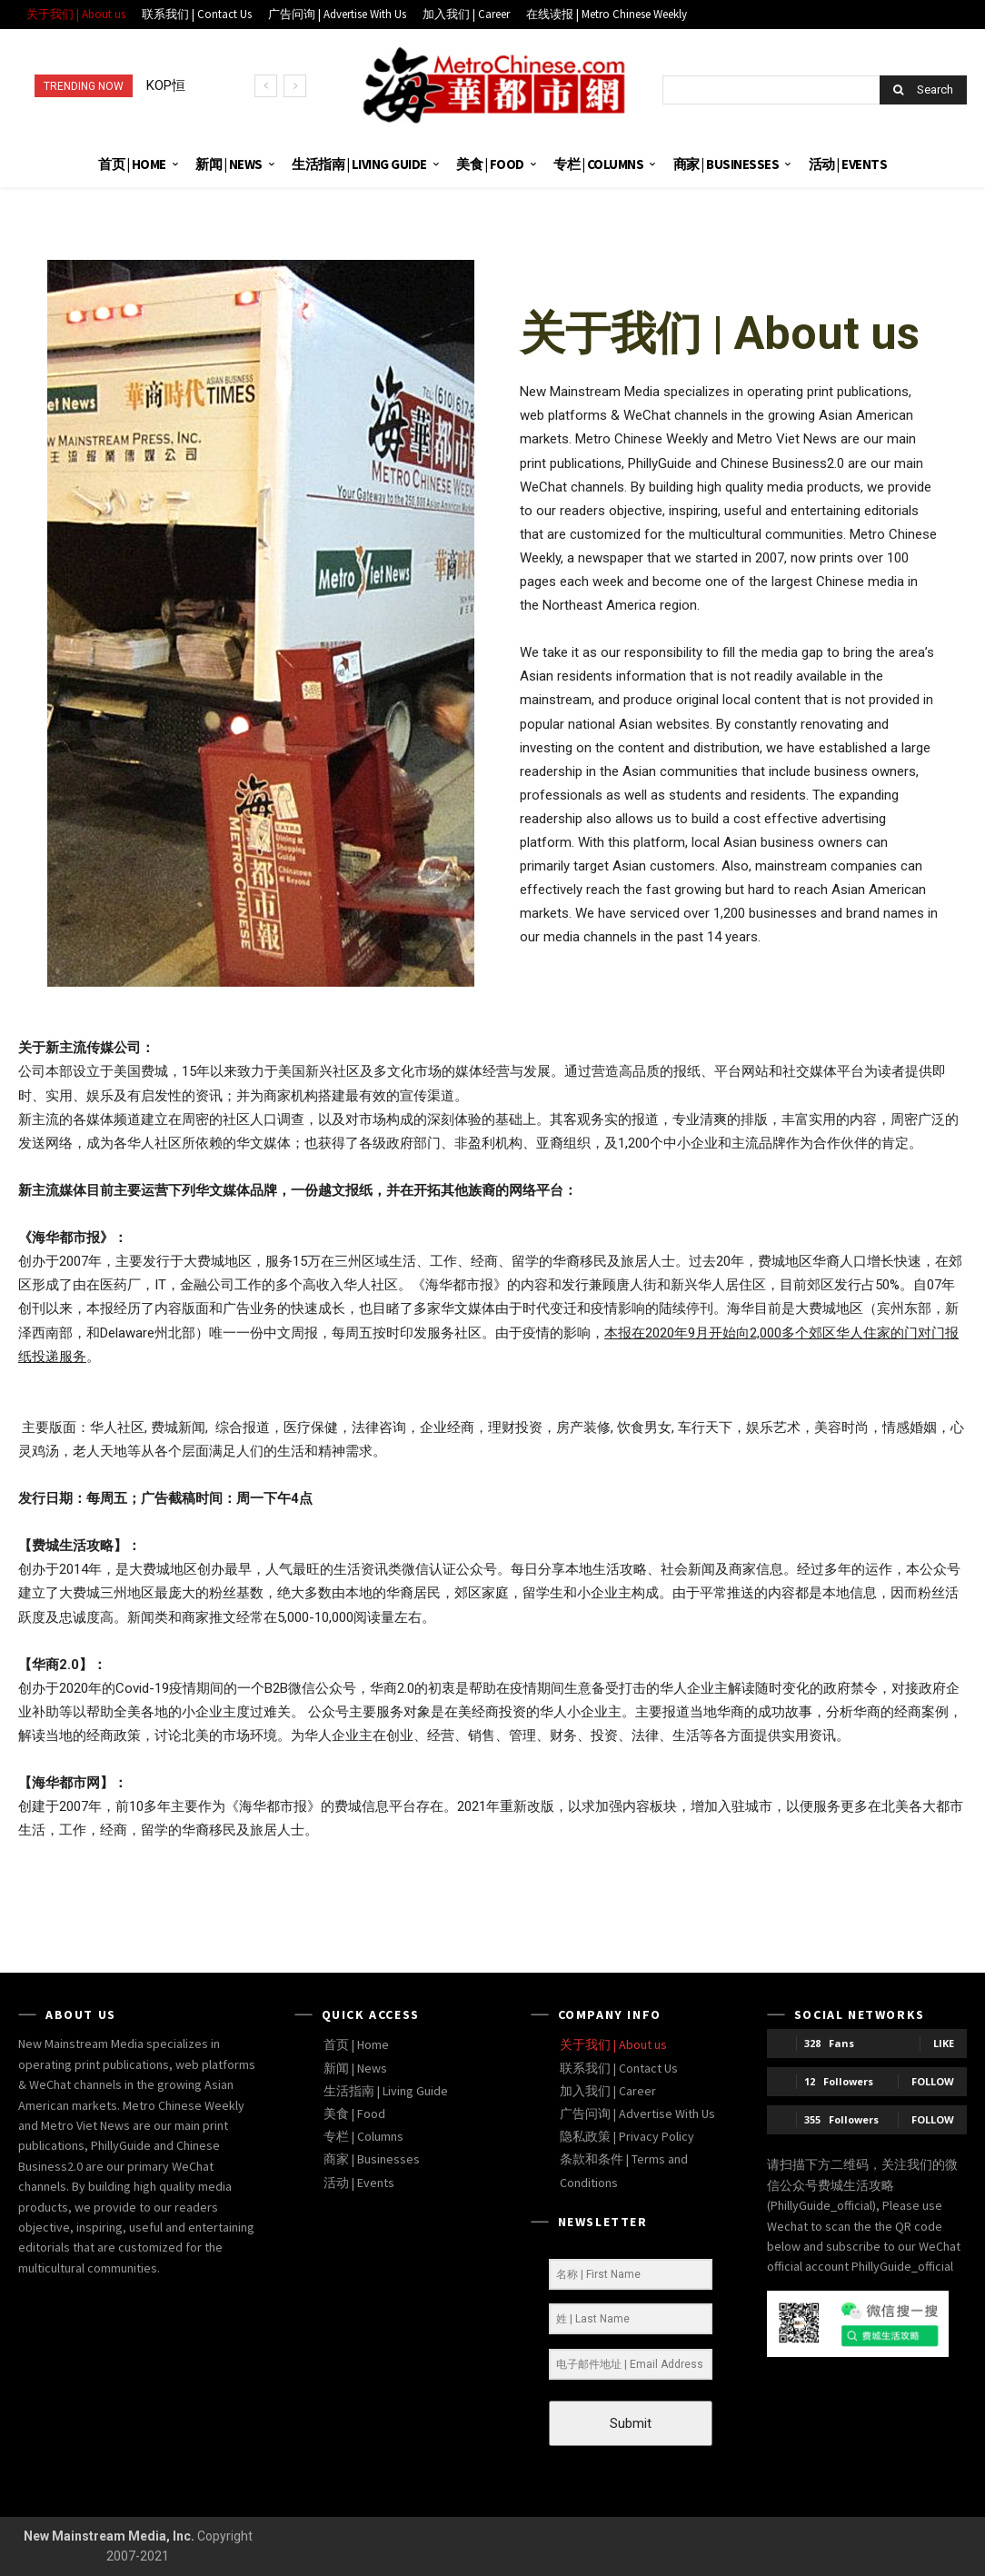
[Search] (923, 89)
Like (943, 2043)
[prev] (265, 86)
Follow (932, 2081)
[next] (295, 86)
